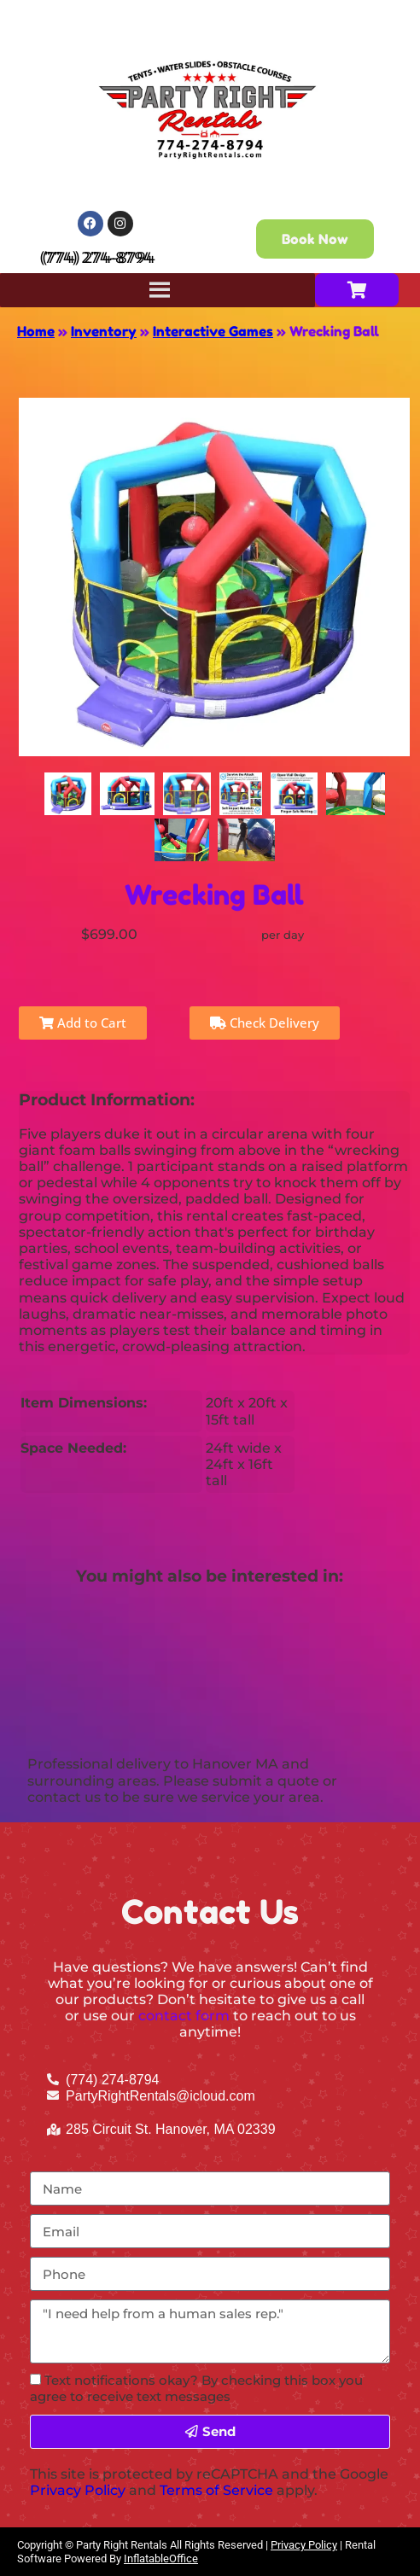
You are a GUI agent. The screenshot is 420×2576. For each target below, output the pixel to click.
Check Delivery (264, 1022)
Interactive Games (213, 331)
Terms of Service (216, 2490)
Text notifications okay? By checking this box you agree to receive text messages (196, 2388)
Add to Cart (82, 1022)
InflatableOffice (161, 2558)
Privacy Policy (77, 2490)
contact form (184, 2016)
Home (36, 331)
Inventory (104, 331)
